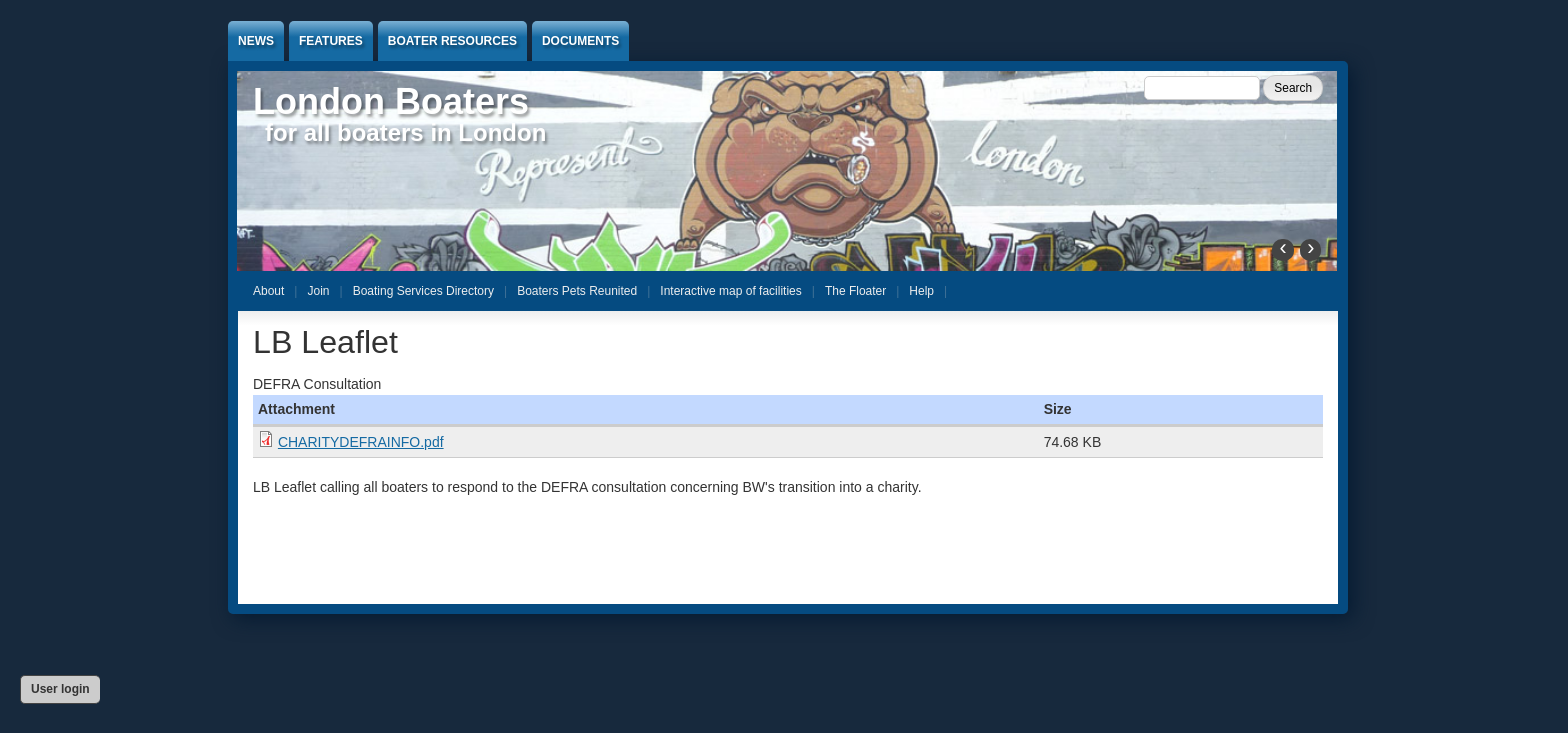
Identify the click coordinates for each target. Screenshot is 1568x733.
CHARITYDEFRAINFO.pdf (361, 442)
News (256, 41)
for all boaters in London (405, 132)
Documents (580, 41)
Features (331, 41)
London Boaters (391, 101)
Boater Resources (452, 41)
